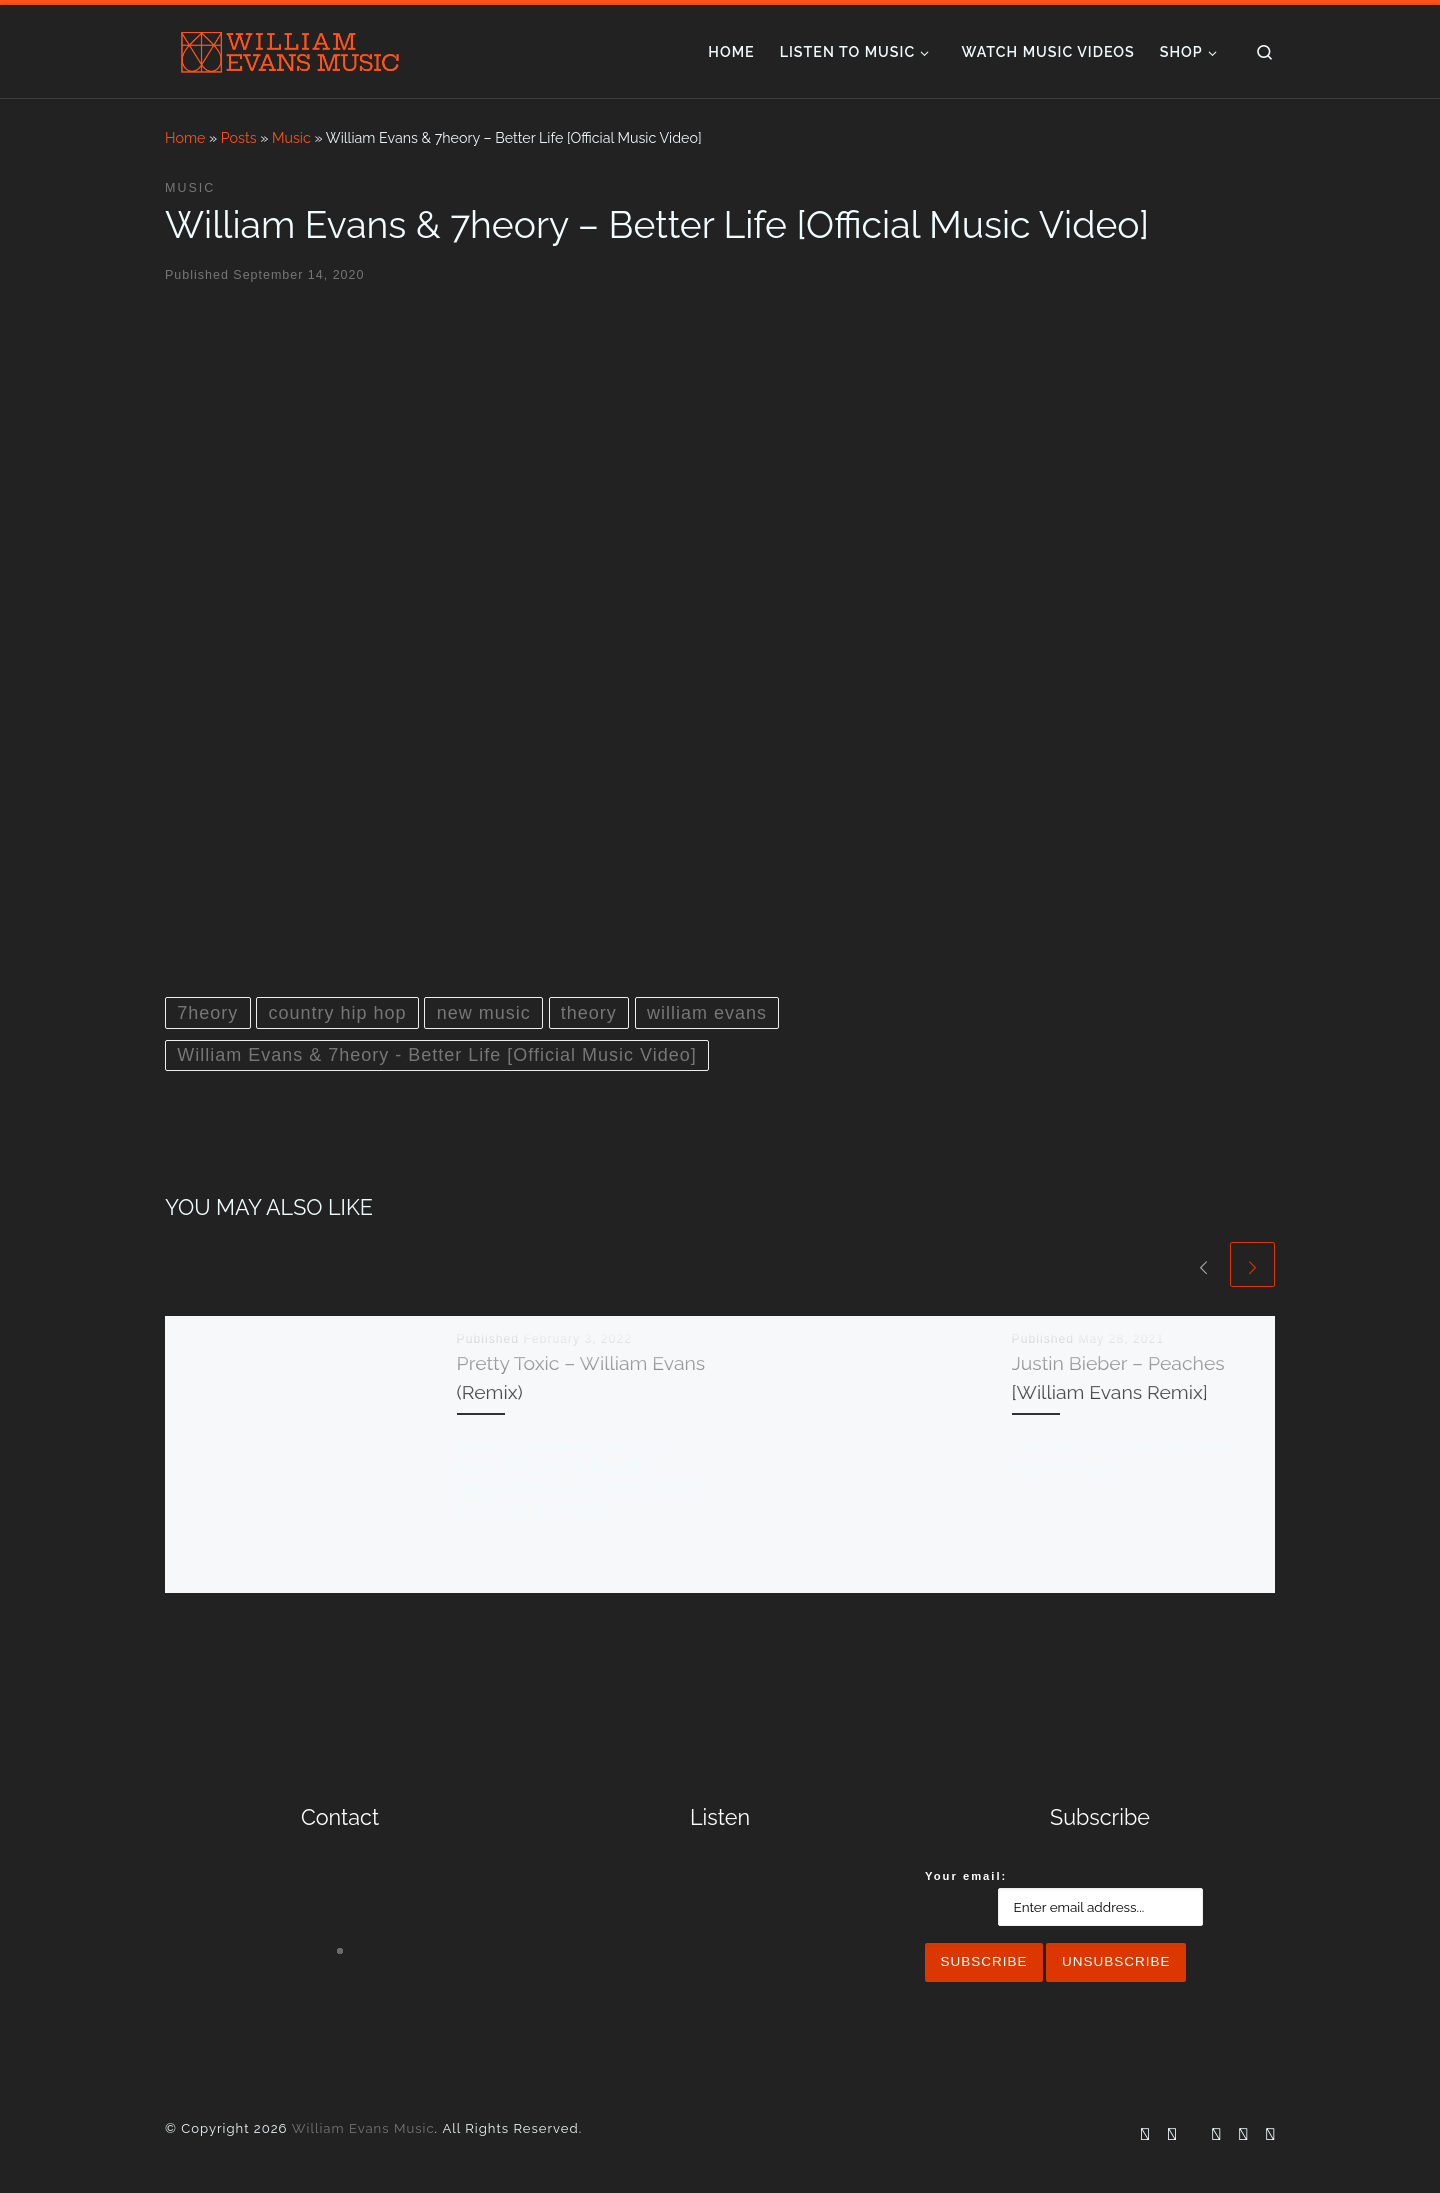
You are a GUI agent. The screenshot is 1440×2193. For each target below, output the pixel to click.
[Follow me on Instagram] (1172, 2134)
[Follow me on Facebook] (1145, 2134)
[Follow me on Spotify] (1243, 2134)
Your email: (966, 1876)
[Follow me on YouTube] (1216, 2134)
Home (185, 138)
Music (291, 138)
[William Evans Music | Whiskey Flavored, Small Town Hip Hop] (290, 48)
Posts (239, 138)
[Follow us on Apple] (1270, 2134)
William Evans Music (363, 2128)
